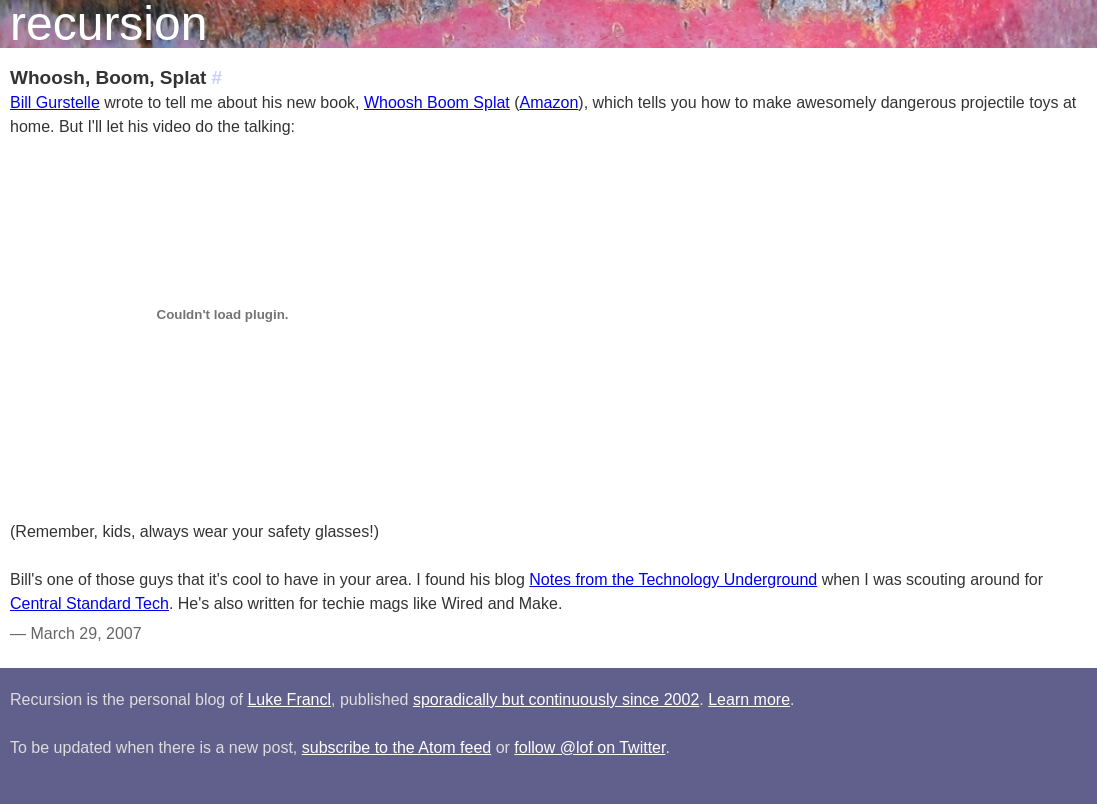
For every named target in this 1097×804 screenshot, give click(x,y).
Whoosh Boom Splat (437, 102)
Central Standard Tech (89, 603)
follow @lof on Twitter (589, 747)
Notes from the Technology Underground (673, 579)
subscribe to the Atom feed (396, 747)
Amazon (549, 102)
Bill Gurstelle (55, 102)
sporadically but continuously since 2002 (556, 699)
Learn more (749, 699)
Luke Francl (289, 699)
